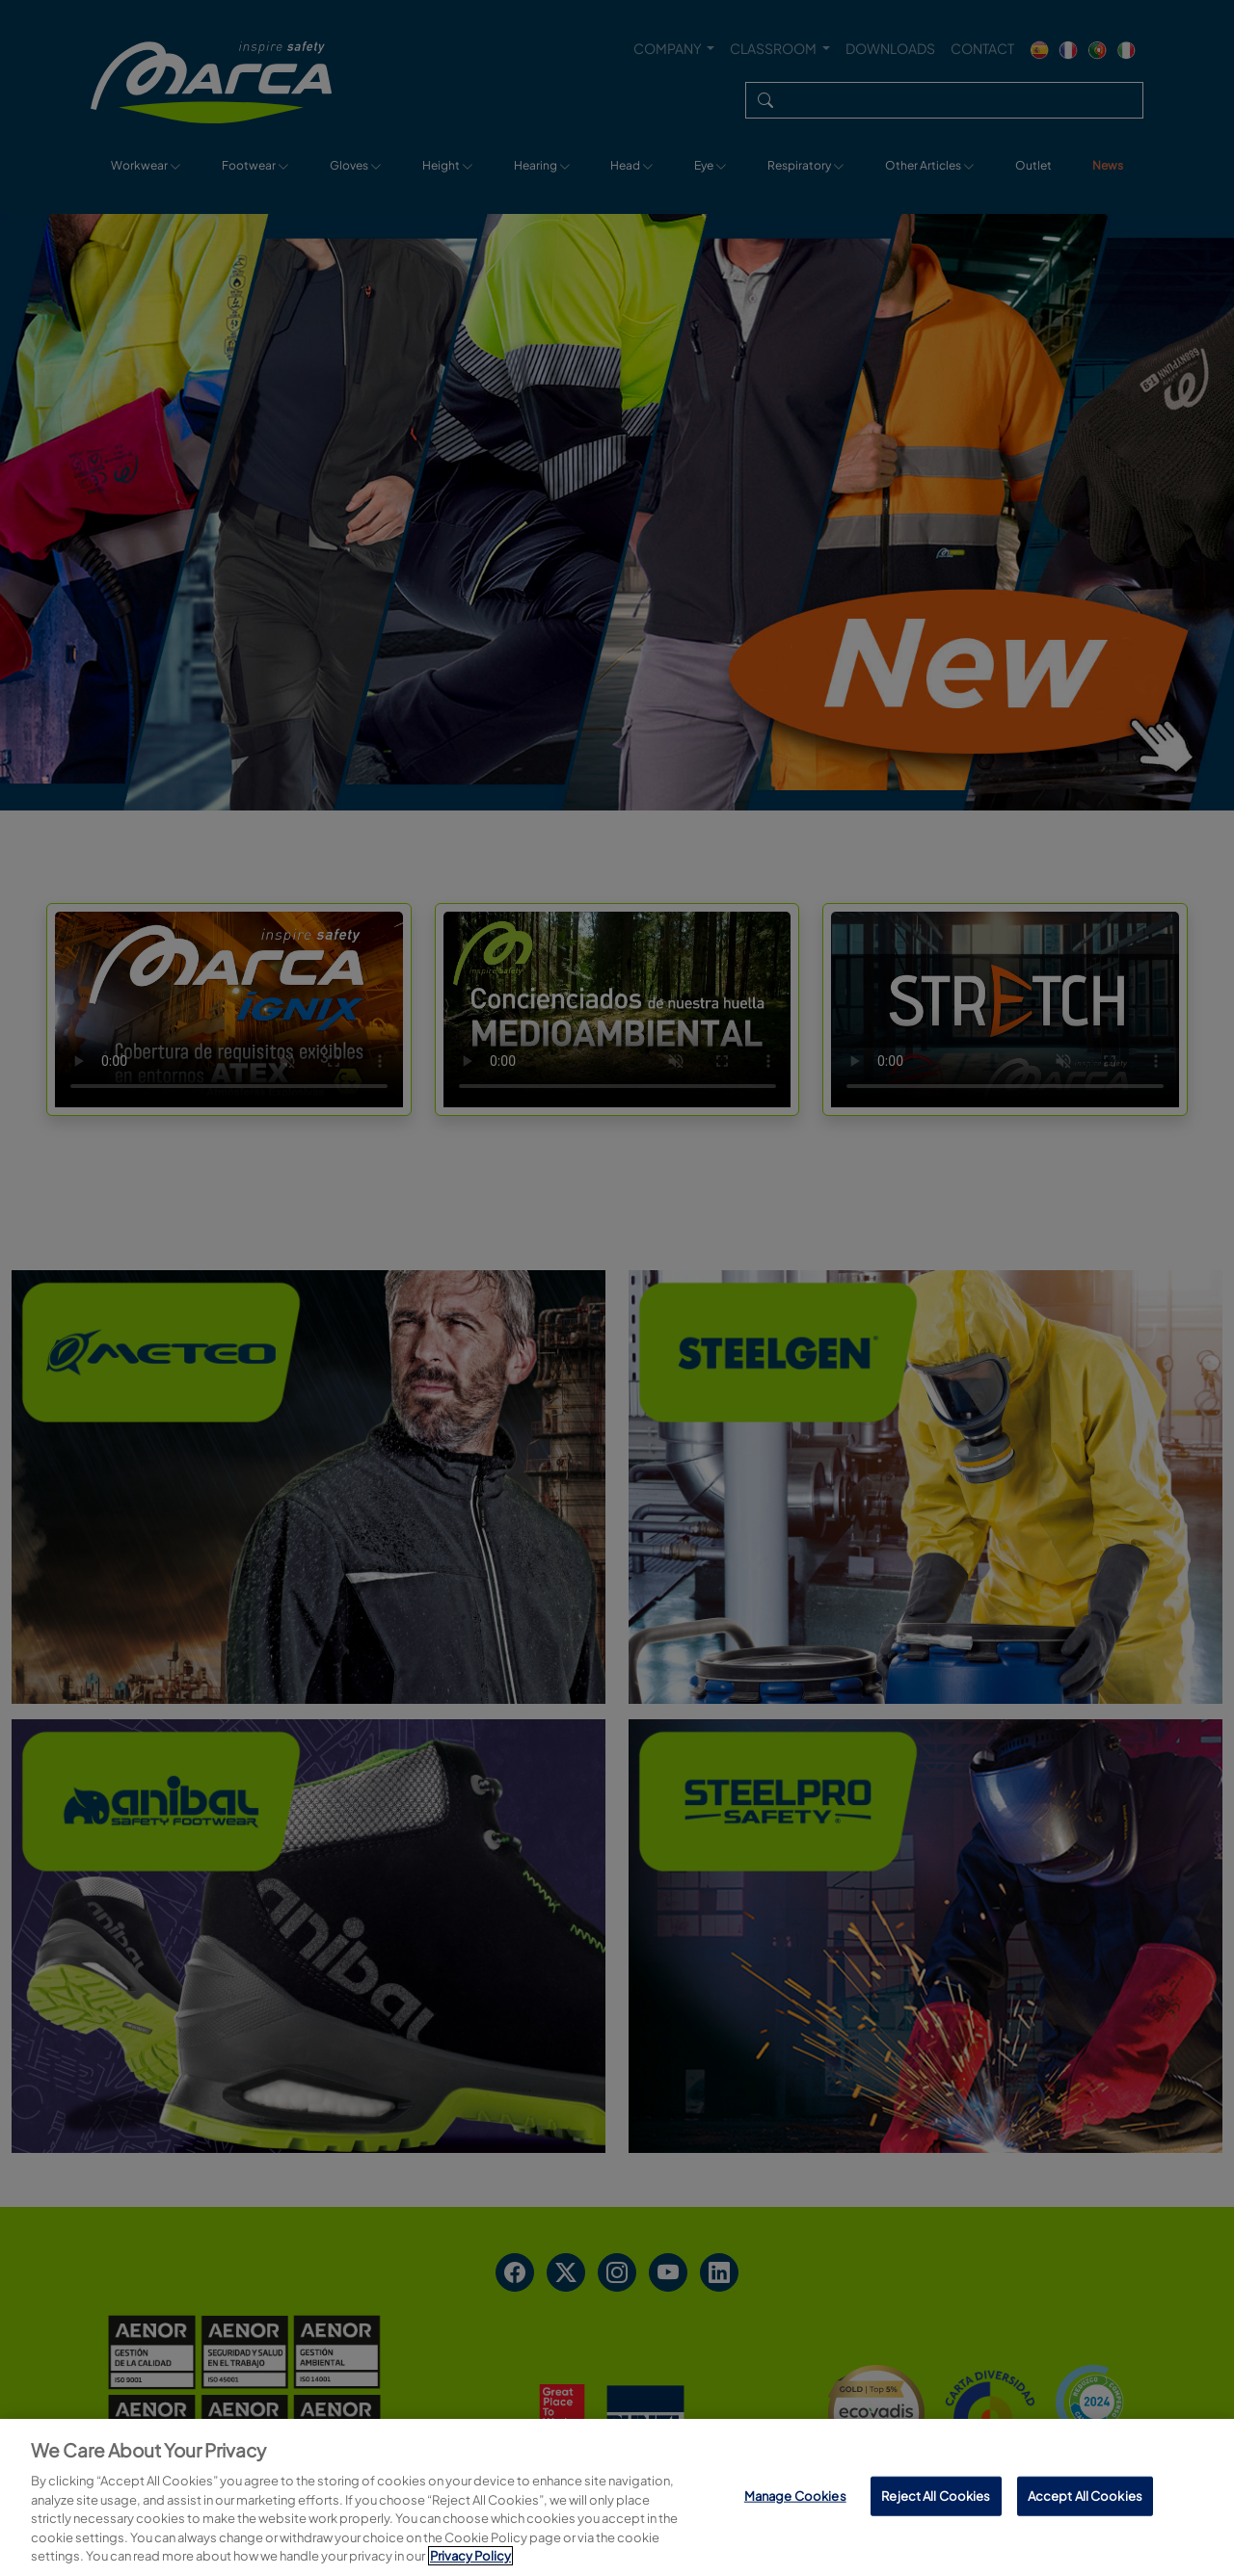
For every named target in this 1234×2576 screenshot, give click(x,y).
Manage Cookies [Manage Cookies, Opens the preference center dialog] (795, 2495)
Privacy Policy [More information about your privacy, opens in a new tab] (470, 2555)
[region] (617, 2497)
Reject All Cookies (935, 2495)
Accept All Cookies (1085, 2495)
